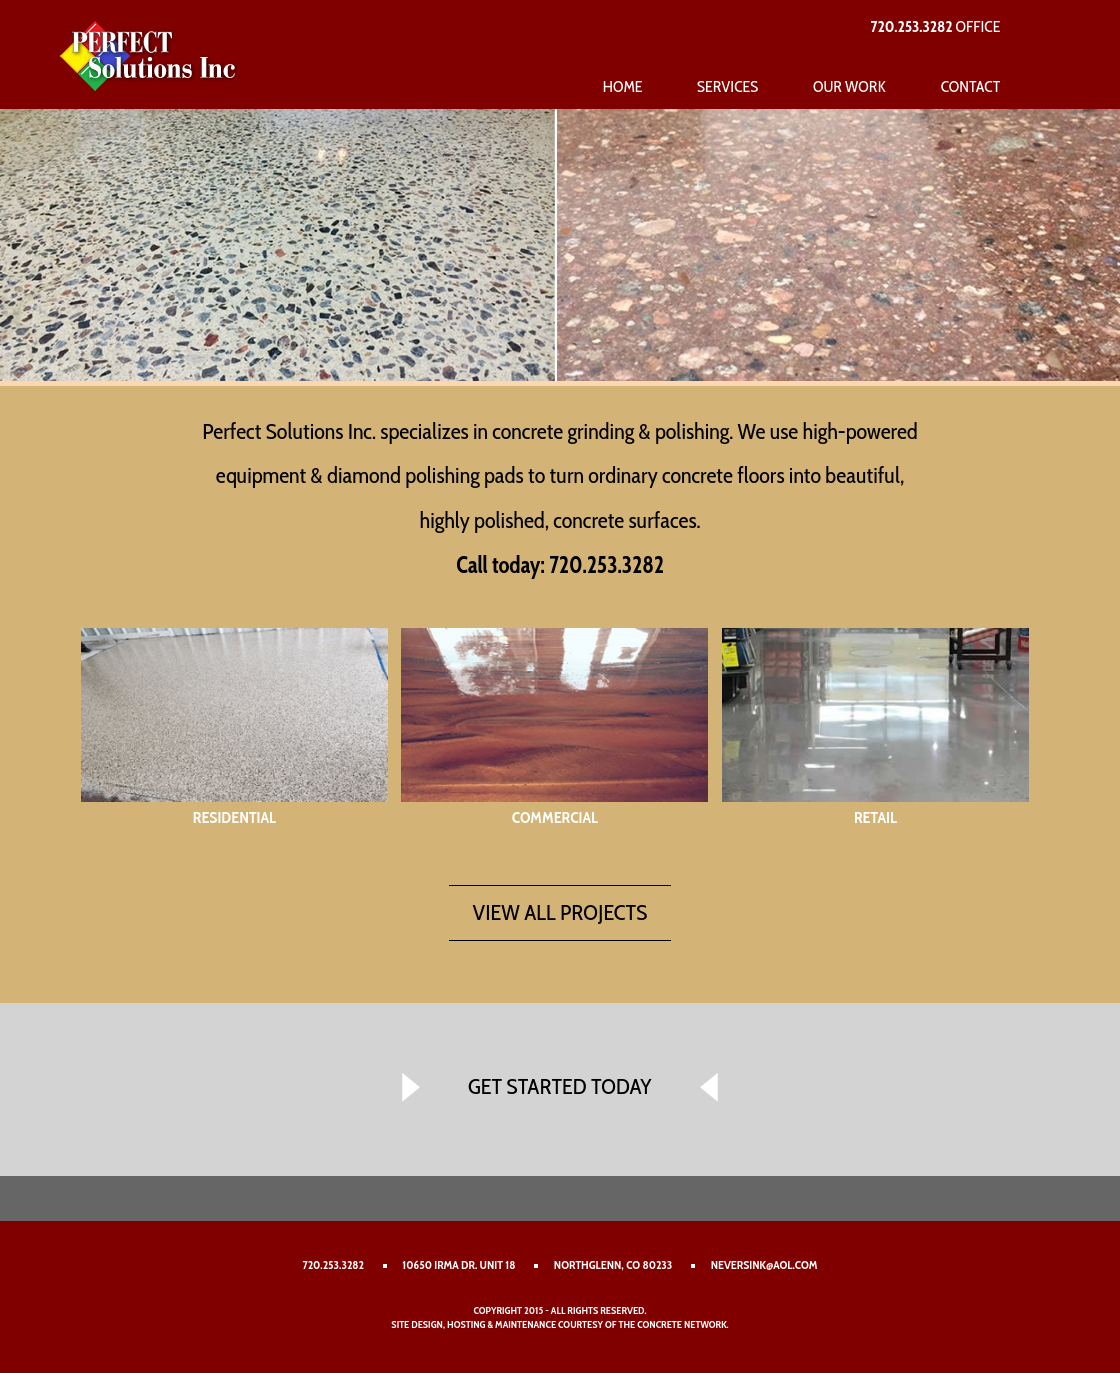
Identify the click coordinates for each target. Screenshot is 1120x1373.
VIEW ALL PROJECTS (560, 912)
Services (727, 86)
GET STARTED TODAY (560, 1086)
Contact (971, 86)
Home (622, 86)
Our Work (849, 86)
